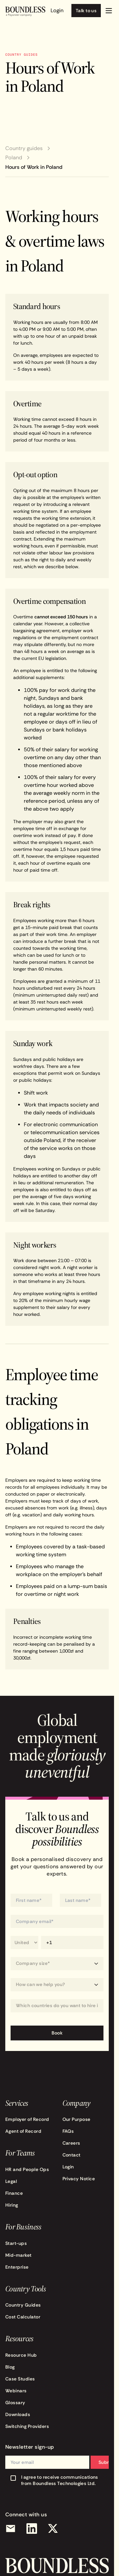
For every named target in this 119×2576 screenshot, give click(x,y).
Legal (11, 2181)
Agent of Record (23, 2131)
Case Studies (20, 2379)
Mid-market (18, 2255)
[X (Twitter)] (53, 2528)
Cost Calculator (22, 2317)
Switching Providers (27, 2426)
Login (68, 2167)
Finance (14, 2193)
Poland (13, 157)
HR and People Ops (27, 2169)
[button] (108, 10)
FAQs (68, 2131)
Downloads (17, 2414)
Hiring (11, 2205)
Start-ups (16, 2243)
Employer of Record (27, 2119)
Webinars (16, 2391)
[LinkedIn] (31, 2528)
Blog (10, 2367)
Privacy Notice (78, 2179)
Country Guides (23, 2305)
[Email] (10, 2528)
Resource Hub (21, 2355)
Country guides (24, 148)
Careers (71, 2143)
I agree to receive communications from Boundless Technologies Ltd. (59, 2480)
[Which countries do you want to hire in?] (57, 2005)
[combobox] (57, 2005)
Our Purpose (76, 2119)
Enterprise (17, 2267)
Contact (71, 2155)
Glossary (15, 2402)
